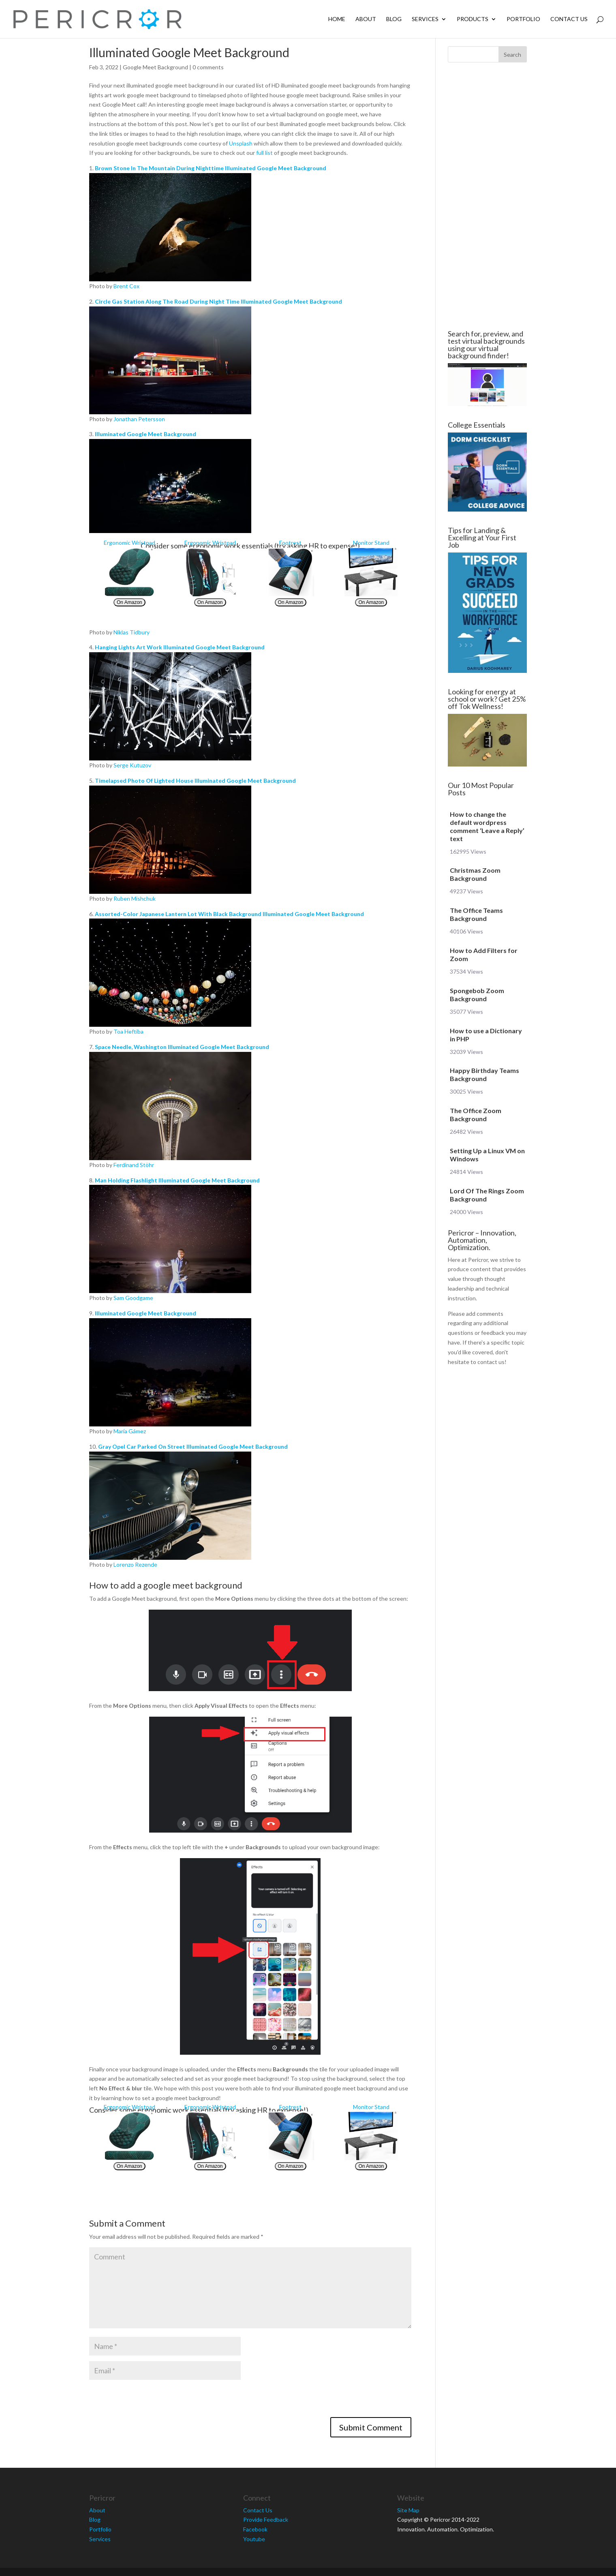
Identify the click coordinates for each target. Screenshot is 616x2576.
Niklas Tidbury (131, 632)
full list (264, 152)
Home (336, 19)
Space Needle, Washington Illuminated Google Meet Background (182, 1046)
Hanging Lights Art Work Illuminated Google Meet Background (180, 647)
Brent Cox (126, 286)
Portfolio (523, 19)
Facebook (255, 2529)
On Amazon (129, 602)
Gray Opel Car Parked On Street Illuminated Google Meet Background (193, 1446)
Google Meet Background (155, 67)
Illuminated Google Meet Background (145, 433)
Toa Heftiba (128, 1031)
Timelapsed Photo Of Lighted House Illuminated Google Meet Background (195, 780)
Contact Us (569, 19)
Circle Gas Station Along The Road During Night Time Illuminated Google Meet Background (218, 301)
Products (472, 19)
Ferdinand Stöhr (133, 1164)
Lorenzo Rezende (135, 1564)
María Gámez (129, 1431)
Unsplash (240, 143)
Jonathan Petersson (139, 418)
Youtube (254, 2538)
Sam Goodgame (133, 1297)
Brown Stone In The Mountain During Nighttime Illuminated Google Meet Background (210, 168)
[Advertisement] (40, 196)
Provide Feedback (265, 2519)
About (365, 19)
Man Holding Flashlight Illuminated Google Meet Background (177, 1180)
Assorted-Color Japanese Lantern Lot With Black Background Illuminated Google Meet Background (229, 913)
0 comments (208, 67)
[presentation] (150, 2401)
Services (425, 19)
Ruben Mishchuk (134, 898)
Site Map (408, 2510)
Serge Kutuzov (132, 765)
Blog (394, 19)
